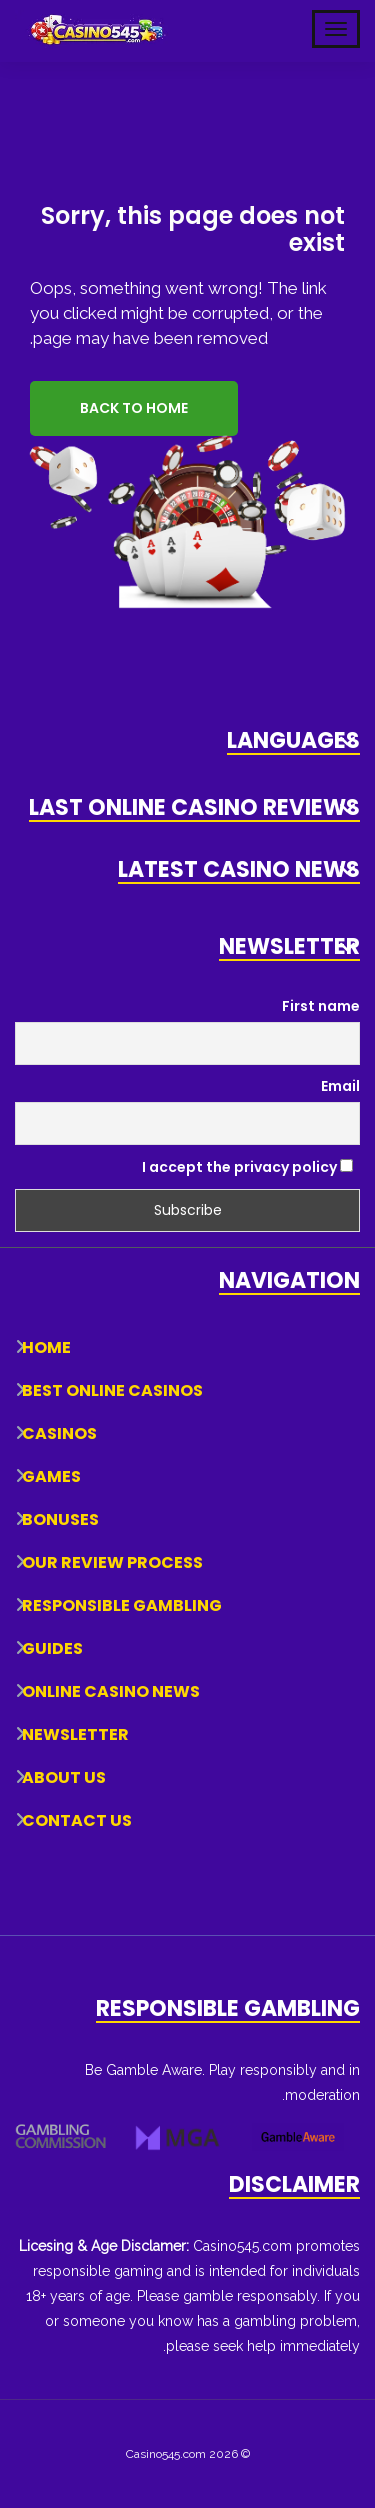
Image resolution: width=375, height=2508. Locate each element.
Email (340, 1086)
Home (46, 1347)
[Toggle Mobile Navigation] (336, 29)
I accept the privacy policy (247, 1167)
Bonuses (60, 1519)
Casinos (59, 1433)
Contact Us (77, 1820)
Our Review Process (112, 1562)
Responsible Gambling (122, 1605)
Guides (52, 1648)
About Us (64, 1777)
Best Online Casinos (112, 1390)
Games (51, 1476)
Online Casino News (111, 1691)
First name (321, 1006)
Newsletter (75, 1734)
